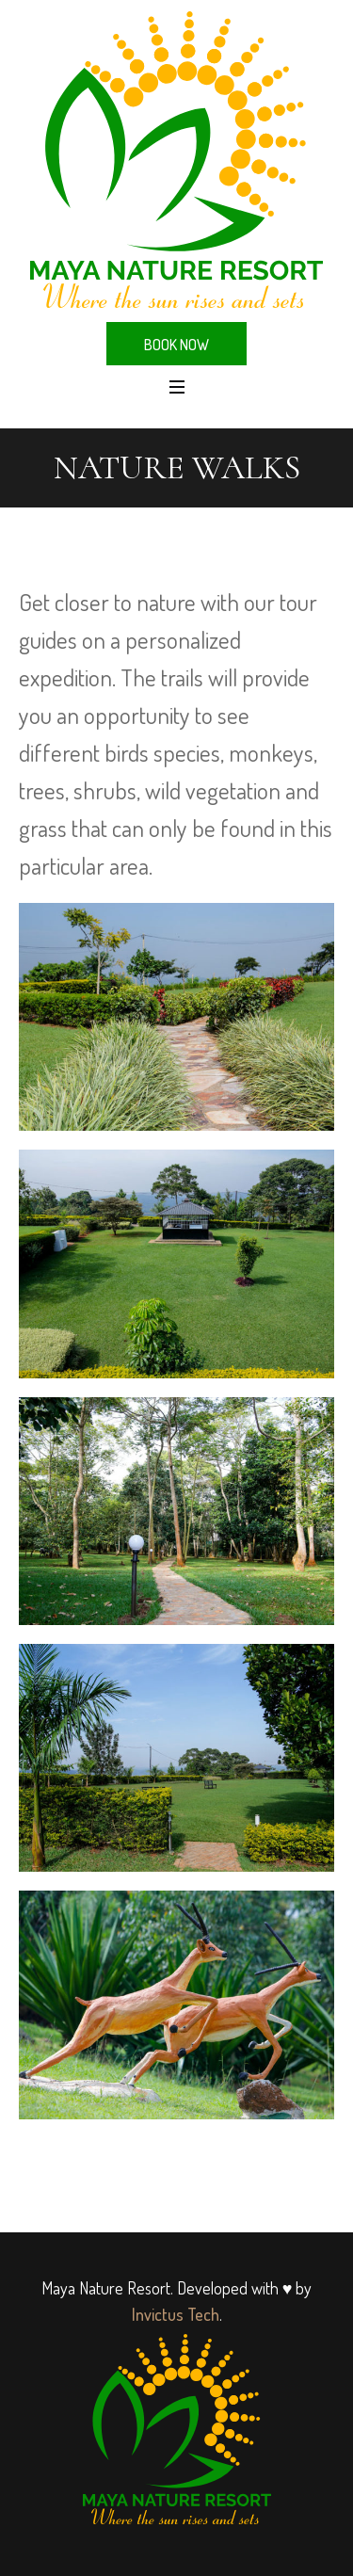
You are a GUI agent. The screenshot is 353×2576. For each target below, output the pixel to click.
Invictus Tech (175, 2314)
